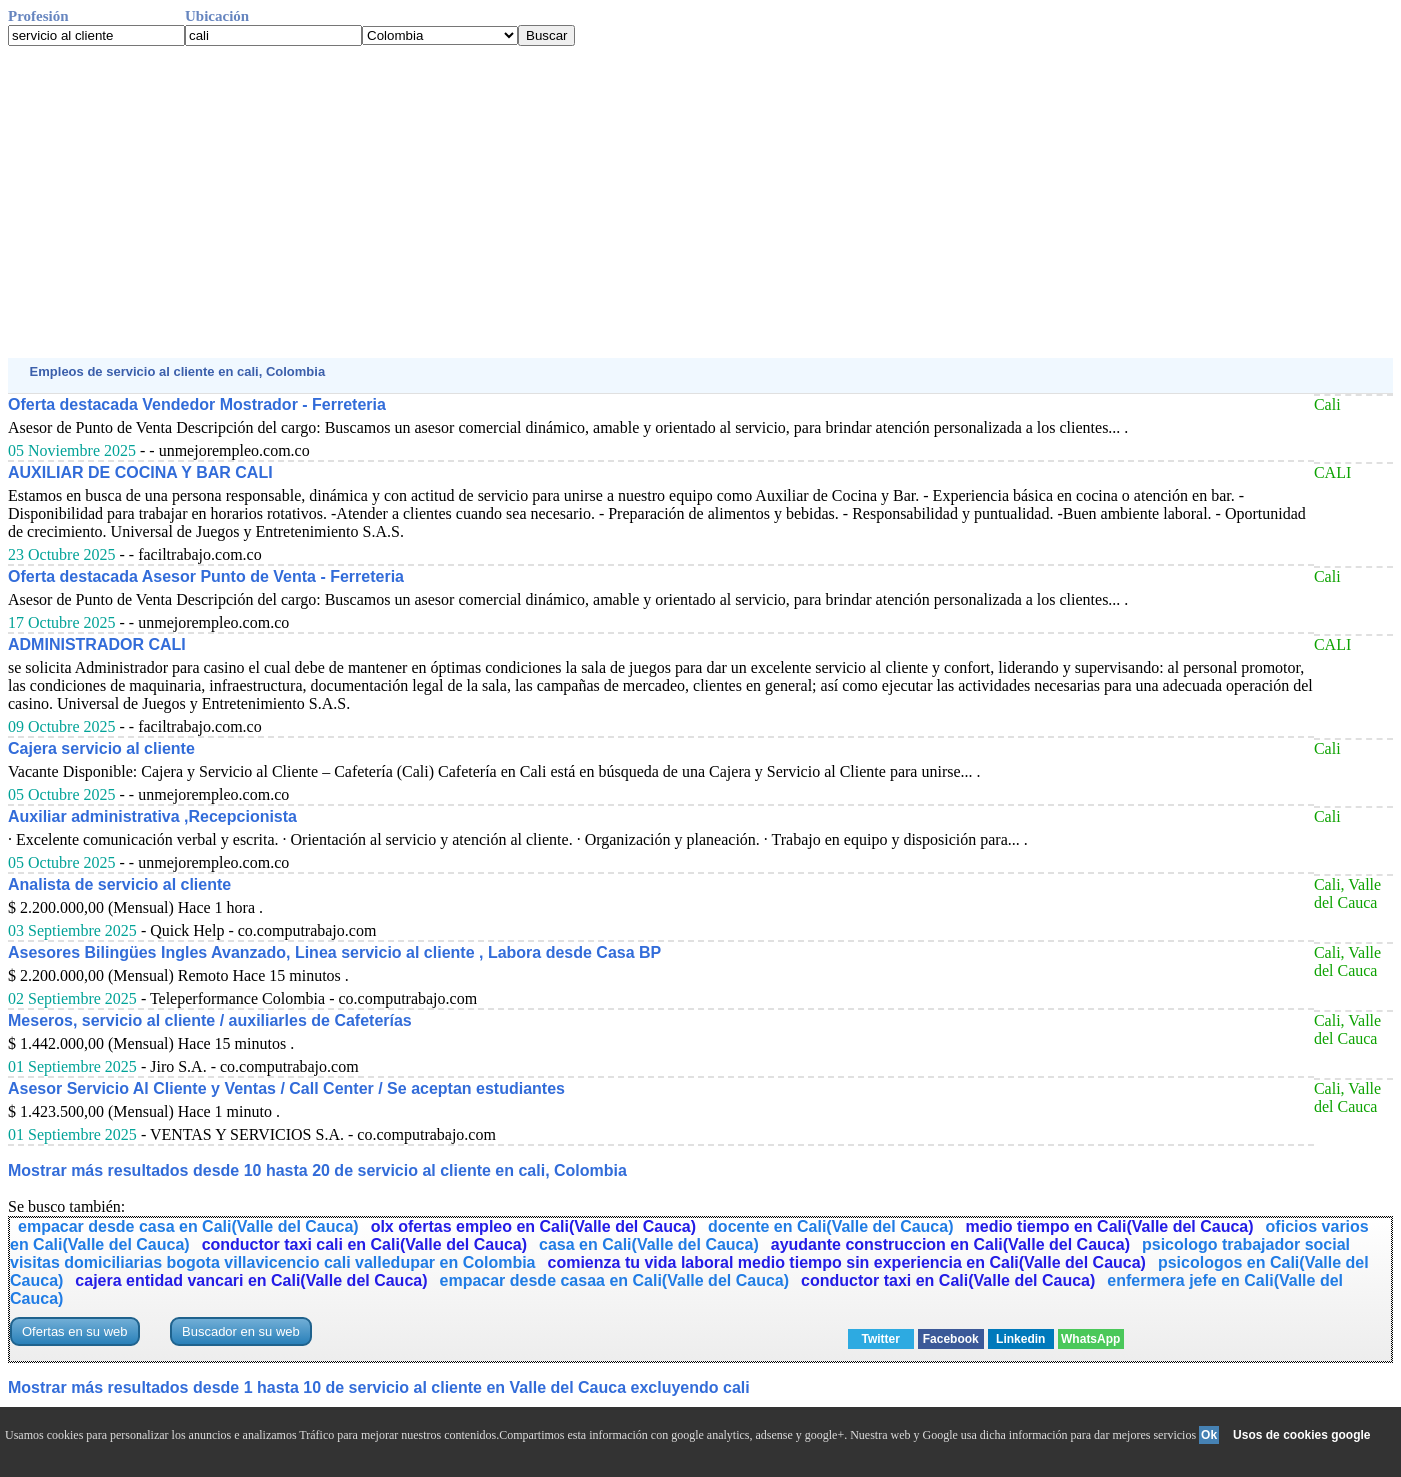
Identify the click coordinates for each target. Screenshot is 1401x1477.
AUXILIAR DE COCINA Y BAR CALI (140, 472)
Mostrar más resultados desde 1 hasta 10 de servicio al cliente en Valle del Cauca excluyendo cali (379, 1387)
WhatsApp (1090, 1339)
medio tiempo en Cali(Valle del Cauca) (1110, 1226)
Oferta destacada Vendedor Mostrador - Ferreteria (197, 404)
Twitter (880, 1339)
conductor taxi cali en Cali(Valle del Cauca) (364, 1244)
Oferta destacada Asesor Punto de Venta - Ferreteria (206, 576)
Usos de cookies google (1301, 1435)
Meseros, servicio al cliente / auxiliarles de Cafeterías (210, 1020)
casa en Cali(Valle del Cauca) (649, 1244)
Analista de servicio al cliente (119, 884)
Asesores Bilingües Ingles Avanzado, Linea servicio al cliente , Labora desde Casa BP (334, 952)
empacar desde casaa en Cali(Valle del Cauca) (615, 1280)
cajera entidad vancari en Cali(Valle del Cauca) (251, 1280)
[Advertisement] (608, 202)
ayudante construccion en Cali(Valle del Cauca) (950, 1244)
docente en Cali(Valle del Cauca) (830, 1226)
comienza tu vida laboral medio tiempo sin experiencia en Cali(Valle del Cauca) (847, 1262)
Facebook (951, 1339)
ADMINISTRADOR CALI (97, 644)
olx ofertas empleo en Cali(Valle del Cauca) (533, 1226)
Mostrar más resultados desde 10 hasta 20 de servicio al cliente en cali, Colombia (317, 1170)
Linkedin (1020, 1339)
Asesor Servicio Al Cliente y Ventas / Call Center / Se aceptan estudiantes (286, 1088)
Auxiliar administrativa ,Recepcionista (152, 816)
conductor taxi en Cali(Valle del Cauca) (948, 1280)
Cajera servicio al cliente (101, 748)
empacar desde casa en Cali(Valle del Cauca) (188, 1226)
